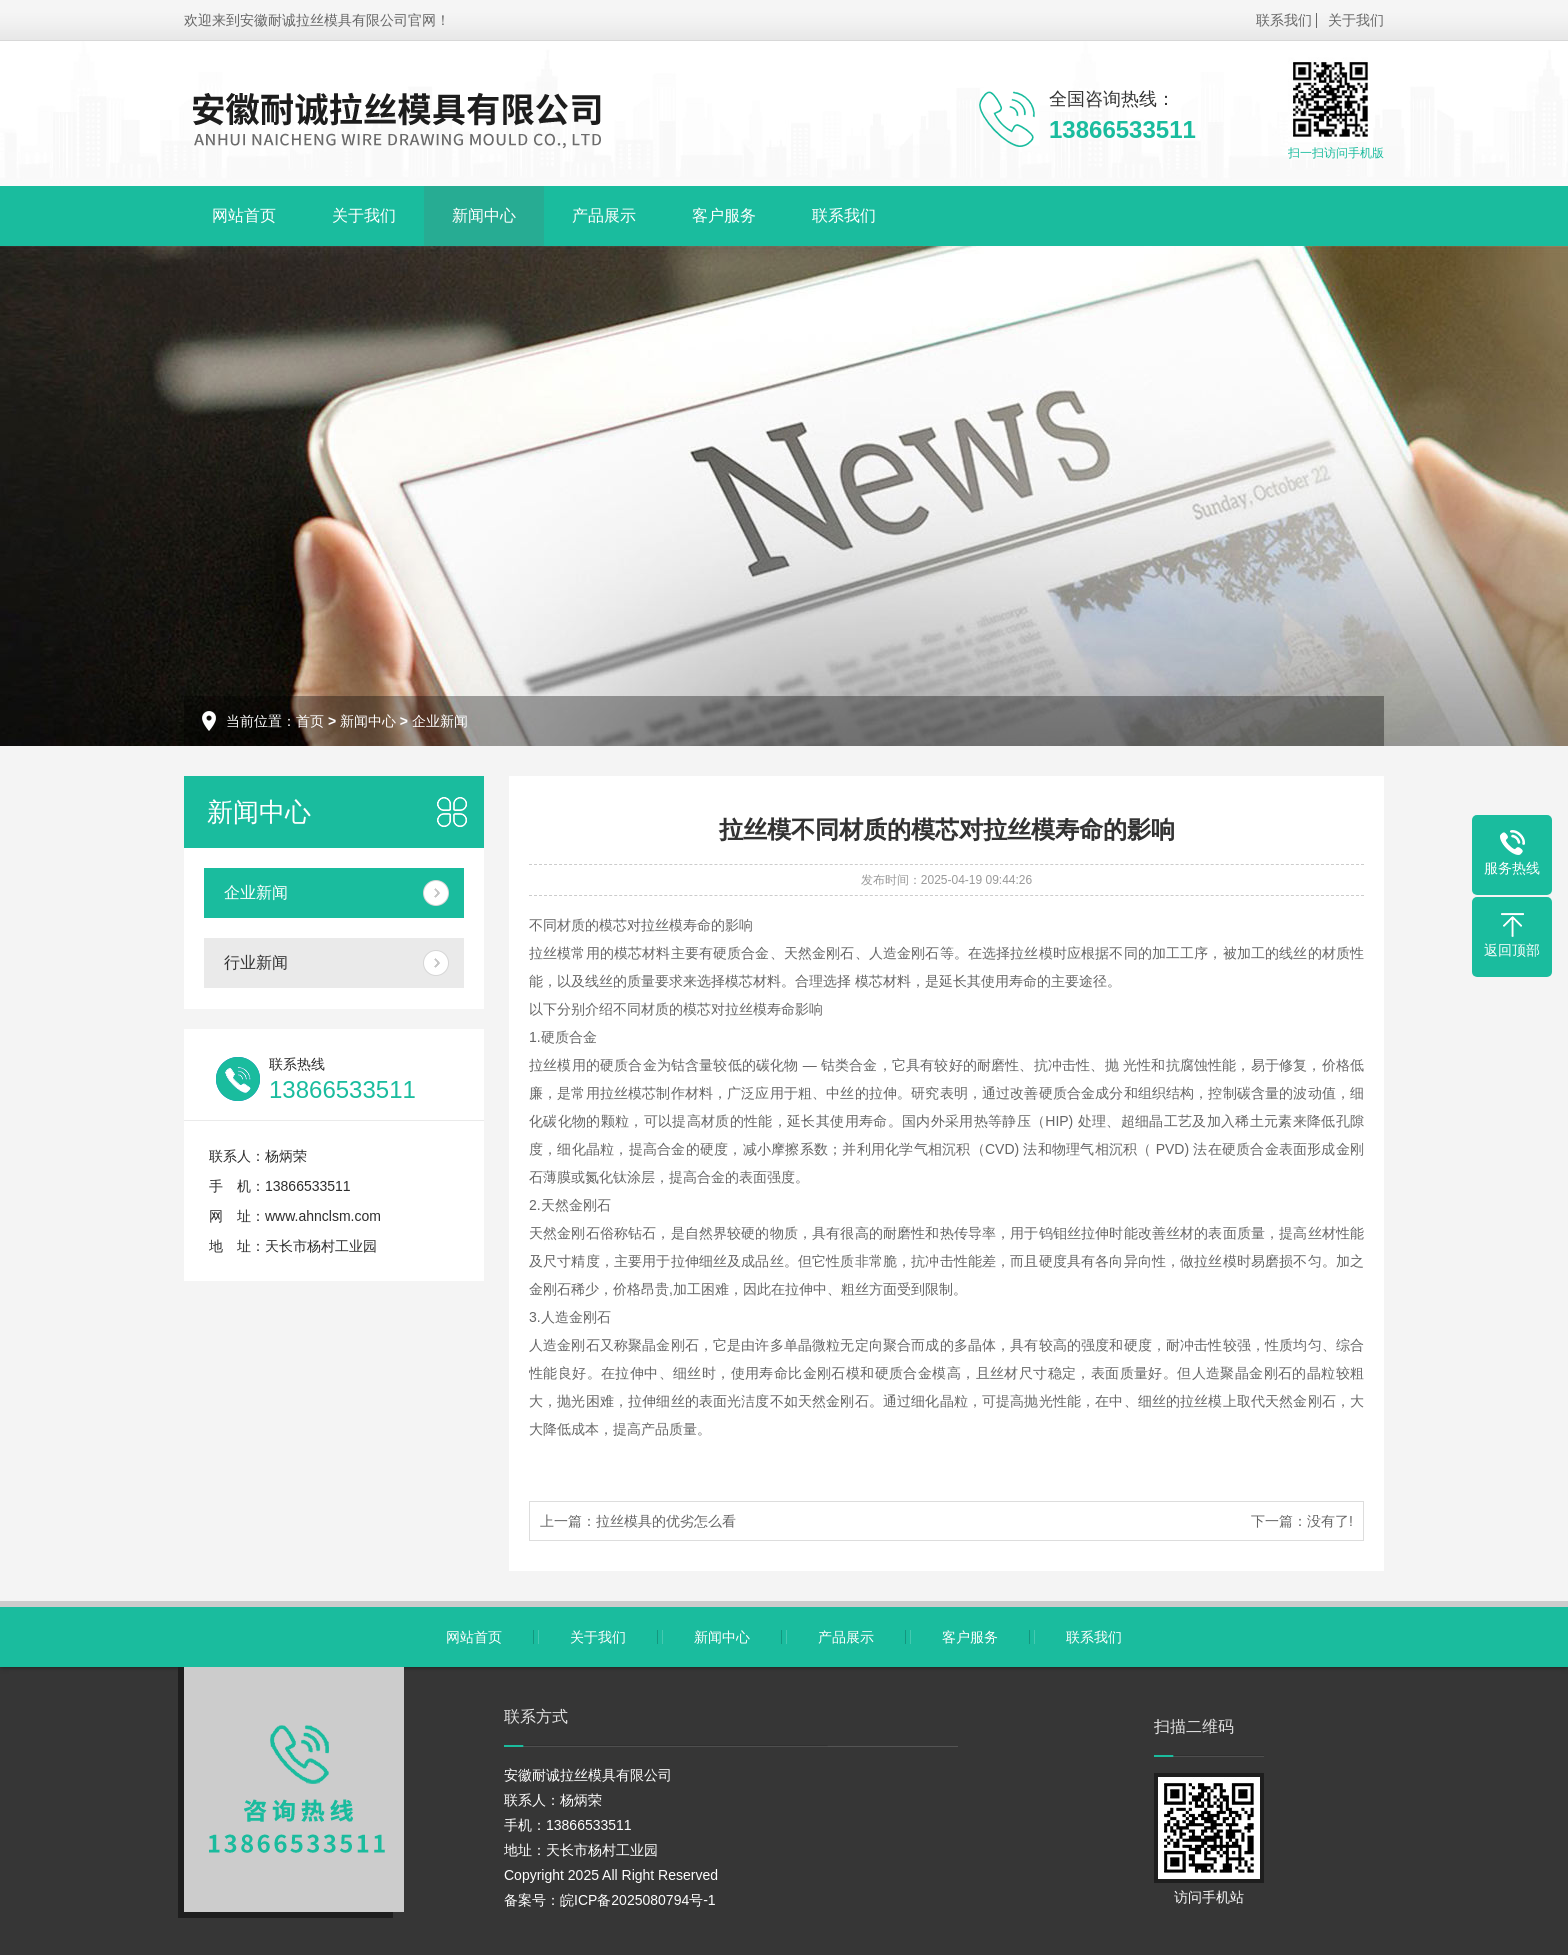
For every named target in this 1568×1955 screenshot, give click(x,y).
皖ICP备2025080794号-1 (638, 1900)
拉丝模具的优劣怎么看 (666, 1521)
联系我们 (1284, 20)
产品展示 (604, 215)
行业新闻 (256, 962)
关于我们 (1356, 20)
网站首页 (244, 215)
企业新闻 (440, 721)
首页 (310, 721)
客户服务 (724, 215)
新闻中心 (484, 215)
